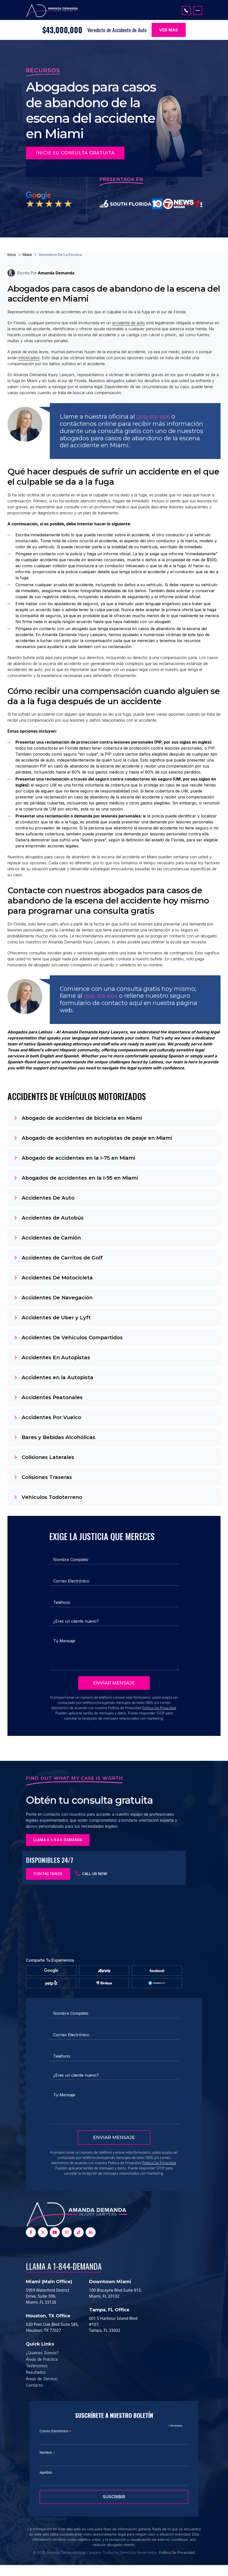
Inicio (11, 254)
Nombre (47, 2452)
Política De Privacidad (159, 1707)
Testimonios (37, 2365)
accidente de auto (128, 322)
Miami (27, 254)
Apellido (46, 2472)
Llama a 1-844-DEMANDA (64, 2266)
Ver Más (168, 29)
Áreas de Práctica (42, 2359)
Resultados (36, 2372)
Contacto (34, 2385)
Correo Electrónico (55, 2431)
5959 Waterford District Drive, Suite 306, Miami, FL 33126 (47, 2296)
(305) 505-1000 (158, 416)
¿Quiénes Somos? (42, 2352)
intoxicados (29, 357)
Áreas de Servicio (42, 2378)
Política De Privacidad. (177, 2552)
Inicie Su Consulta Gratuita (75, 153)
